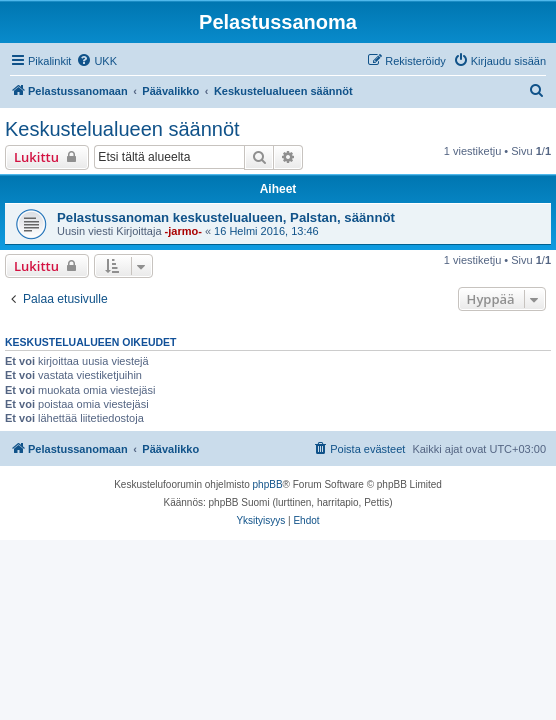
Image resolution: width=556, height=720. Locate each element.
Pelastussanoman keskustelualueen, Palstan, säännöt (226, 217)
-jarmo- (183, 231)
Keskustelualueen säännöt (122, 129)
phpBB (268, 484)
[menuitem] (96, 61)
